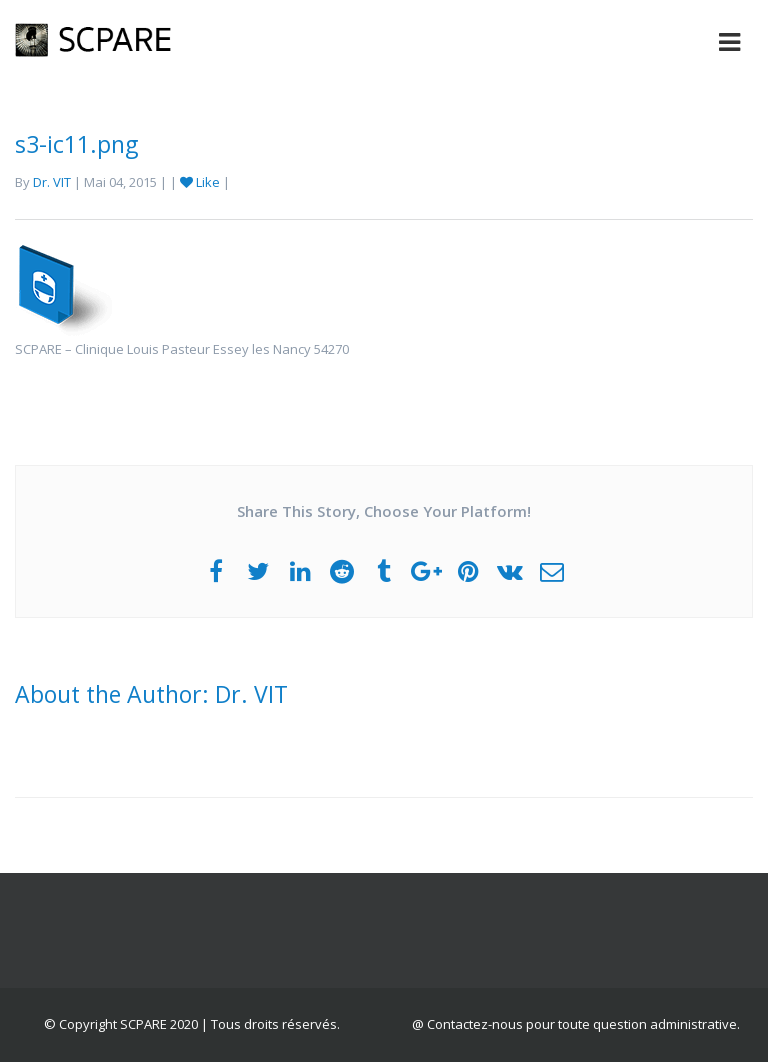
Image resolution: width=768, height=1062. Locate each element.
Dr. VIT (52, 182)
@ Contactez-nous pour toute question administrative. (576, 1024)
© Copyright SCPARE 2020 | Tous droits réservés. (192, 1024)
